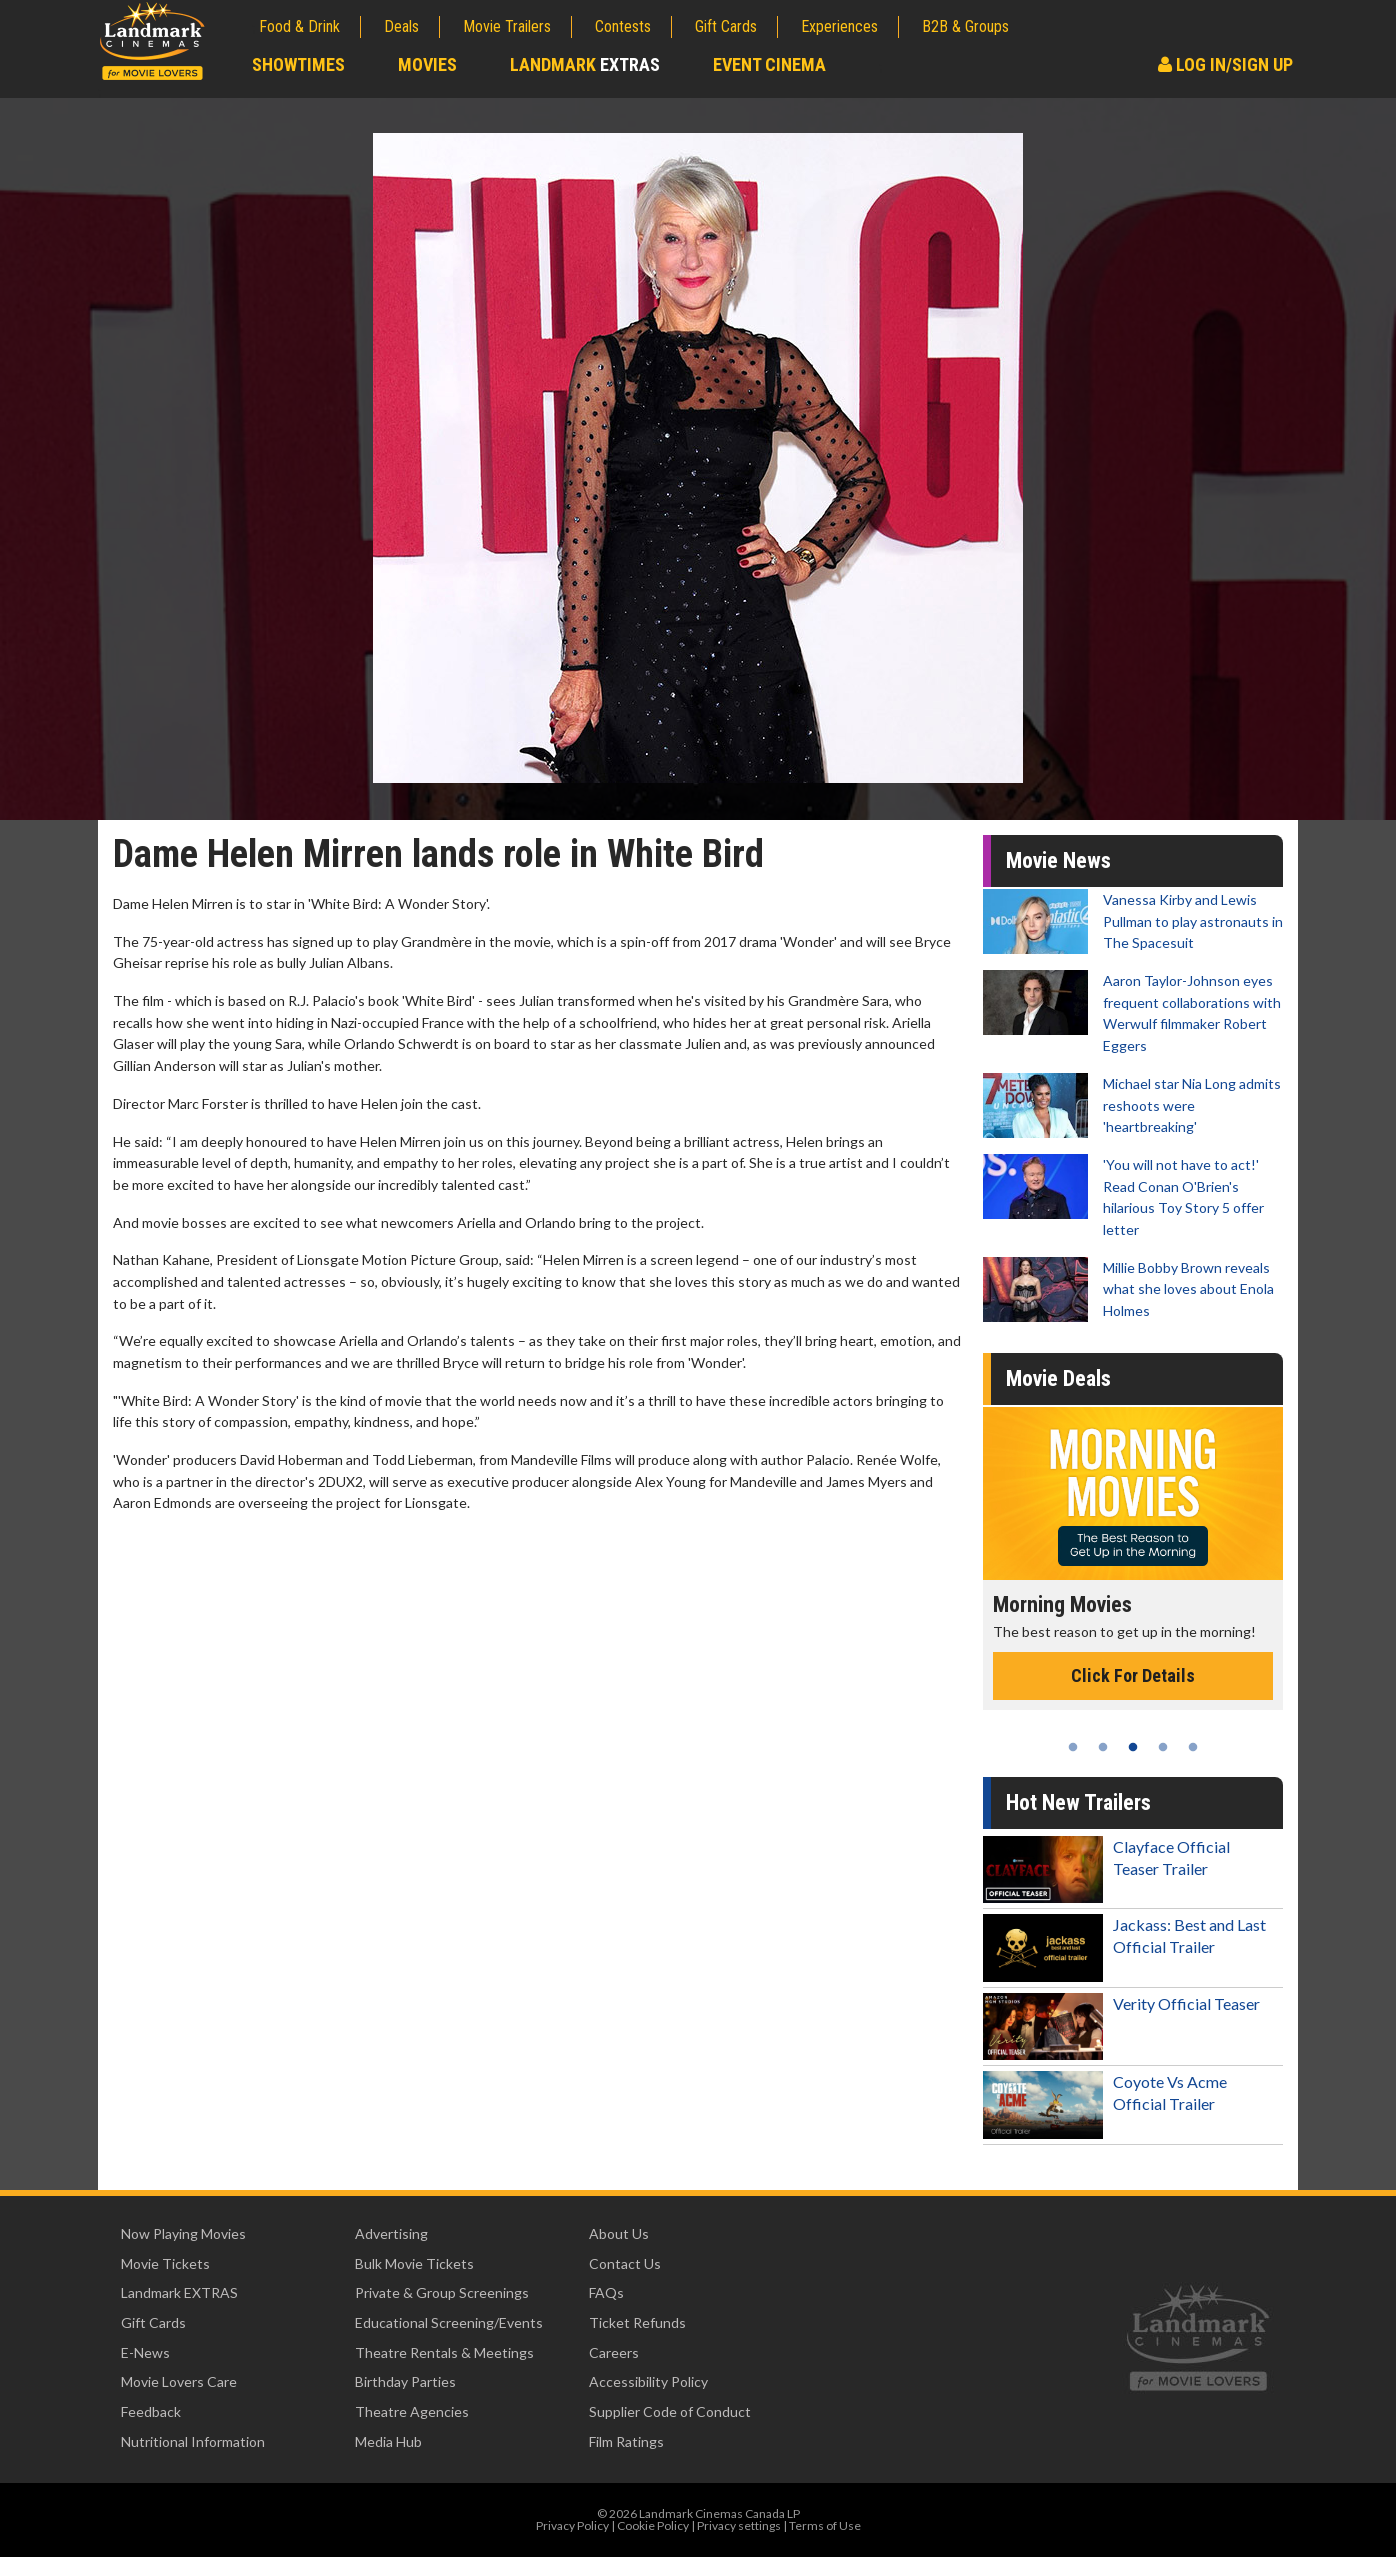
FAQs (606, 2292)
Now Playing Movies (183, 2233)
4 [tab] (1163, 1747)
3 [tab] (1133, 1747)
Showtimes (298, 64)
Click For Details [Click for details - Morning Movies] (1133, 1675)
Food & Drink (299, 26)
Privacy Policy (572, 2525)
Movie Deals (1058, 1378)
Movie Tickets (165, 2263)
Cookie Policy (653, 2525)
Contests (623, 26)
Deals (401, 26)
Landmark (585, 64)
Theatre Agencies (412, 2411)
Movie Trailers (507, 26)
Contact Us (625, 2263)
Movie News (1058, 860)
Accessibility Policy (648, 2381)
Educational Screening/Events (449, 2322)
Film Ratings (626, 2441)
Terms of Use (825, 2525)
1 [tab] (1073, 1747)
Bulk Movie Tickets (414, 2263)
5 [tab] (1193, 1747)
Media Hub (388, 2441)
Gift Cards (726, 26)
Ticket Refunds (637, 2322)
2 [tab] (1103, 1747)
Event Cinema (769, 64)
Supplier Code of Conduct (670, 2411)
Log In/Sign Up (1225, 64)
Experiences (839, 26)
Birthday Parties (405, 2381)
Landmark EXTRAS (179, 2292)
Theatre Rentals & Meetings (444, 2352)
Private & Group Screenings (442, 2292)
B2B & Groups (965, 26)
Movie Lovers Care (179, 2381)
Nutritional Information (193, 2441)
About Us (619, 2233)
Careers (614, 2352)
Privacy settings (739, 2525)
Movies (427, 64)
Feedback (151, 2411)
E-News (145, 2352)
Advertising (391, 2233)
